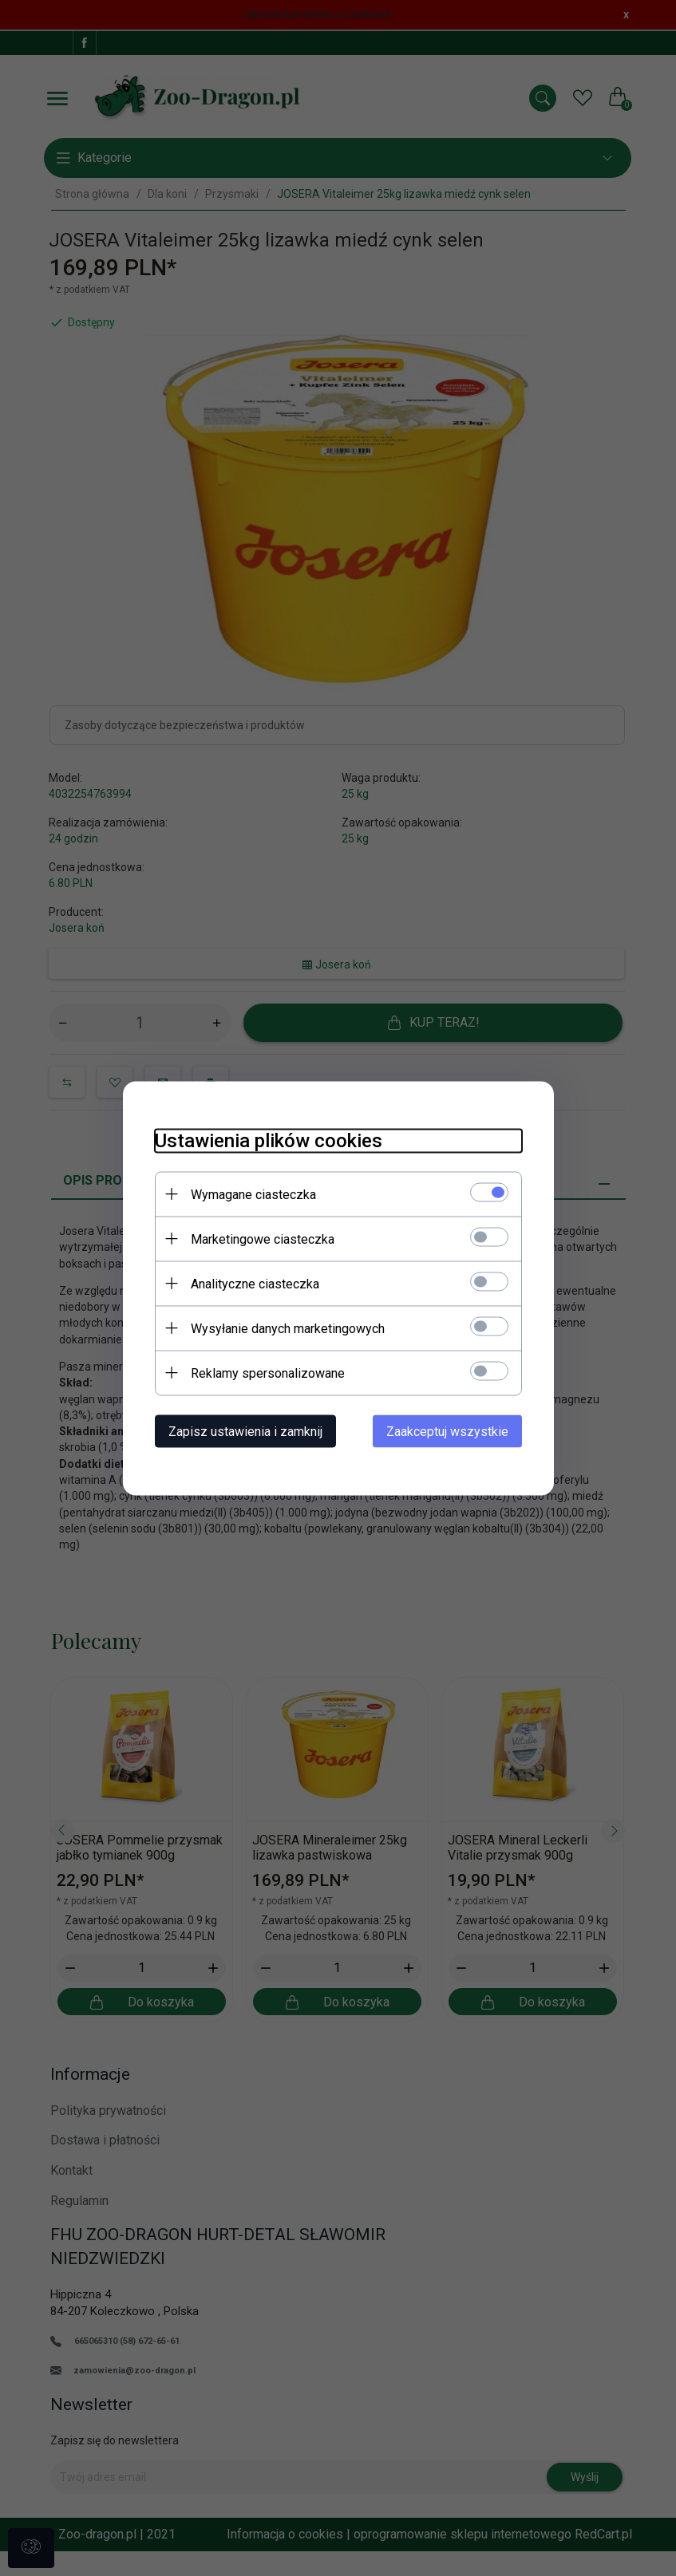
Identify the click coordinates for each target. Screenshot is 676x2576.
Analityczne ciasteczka (255, 1283)
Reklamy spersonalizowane (268, 1372)
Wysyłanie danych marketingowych (288, 1327)
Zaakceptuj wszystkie (447, 1430)
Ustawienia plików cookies (268, 1140)
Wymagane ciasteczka (253, 1193)
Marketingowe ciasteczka (262, 1238)
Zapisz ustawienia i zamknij (245, 1430)
